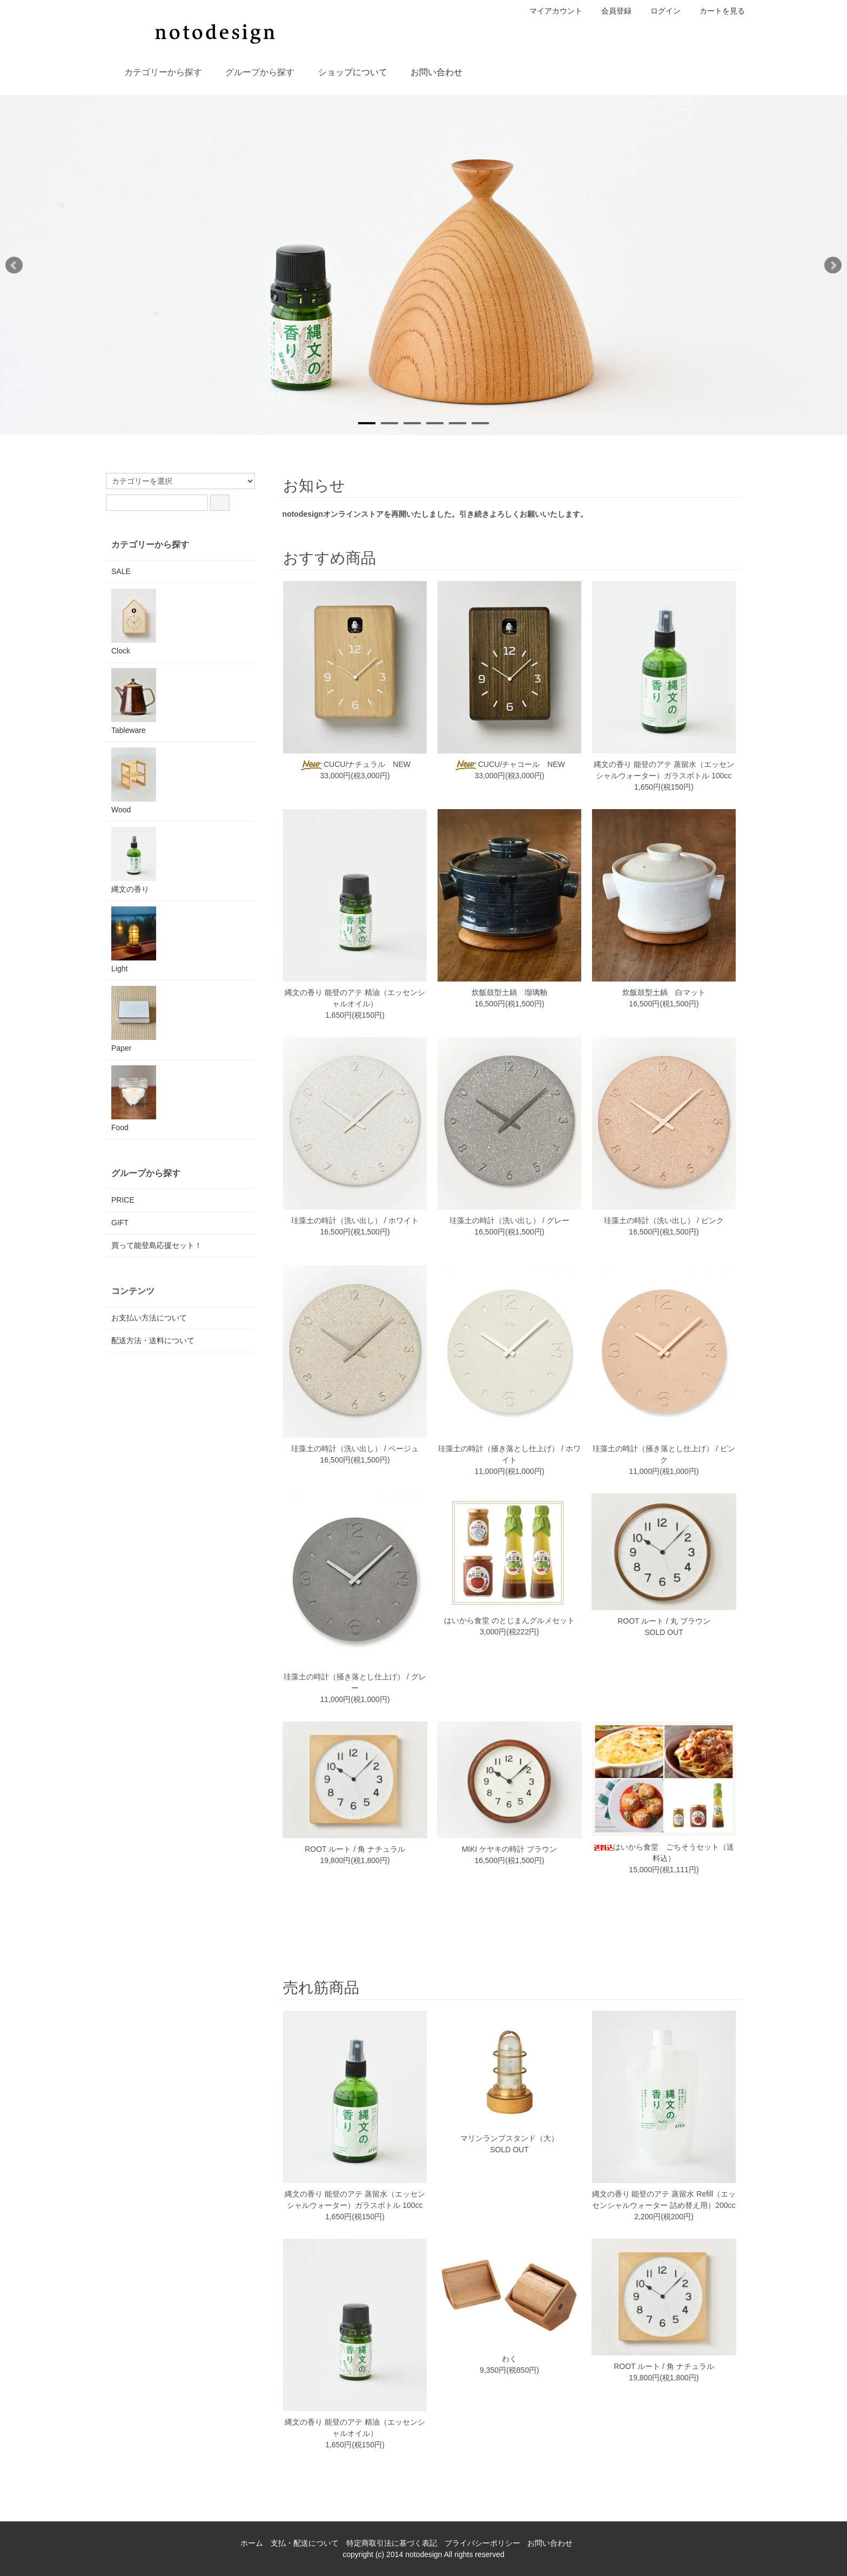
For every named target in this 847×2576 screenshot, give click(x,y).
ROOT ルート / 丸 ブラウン (663, 1621)
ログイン (660, 10)
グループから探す (252, 71)
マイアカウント (550, 10)
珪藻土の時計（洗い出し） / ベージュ (355, 1448)
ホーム (251, 2543)
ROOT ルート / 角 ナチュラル (355, 1849)
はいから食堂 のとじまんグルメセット (509, 1620)
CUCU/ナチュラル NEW (355, 764)
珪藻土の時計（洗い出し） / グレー (509, 1220)
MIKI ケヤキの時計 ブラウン (509, 1849)
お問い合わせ (428, 71)
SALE (121, 571)
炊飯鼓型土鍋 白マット (663, 992)
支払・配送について (305, 2543)
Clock (133, 622)
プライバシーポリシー (482, 2543)
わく (509, 2358)
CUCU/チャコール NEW (509, 764)
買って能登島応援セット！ (156, 1245)
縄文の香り (133, 860)
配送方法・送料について (152, 1340)
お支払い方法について (149, 1317)
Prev (14, 265)
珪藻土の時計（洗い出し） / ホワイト (355, 1220)
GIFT (120, 1222)
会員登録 (610, 10)
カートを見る (716, 10)
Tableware (133, 701)
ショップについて (344, 71)
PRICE (123, 1200)
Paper (133, 1019)
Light (133, 939)
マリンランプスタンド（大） (509, 2138)
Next (833, 265)
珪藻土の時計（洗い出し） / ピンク (664, 1220)
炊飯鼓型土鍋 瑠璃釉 (509, 992)
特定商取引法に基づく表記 (391, 2543)
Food (133, 1098)
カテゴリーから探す (155, 71)
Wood (133, 781)
